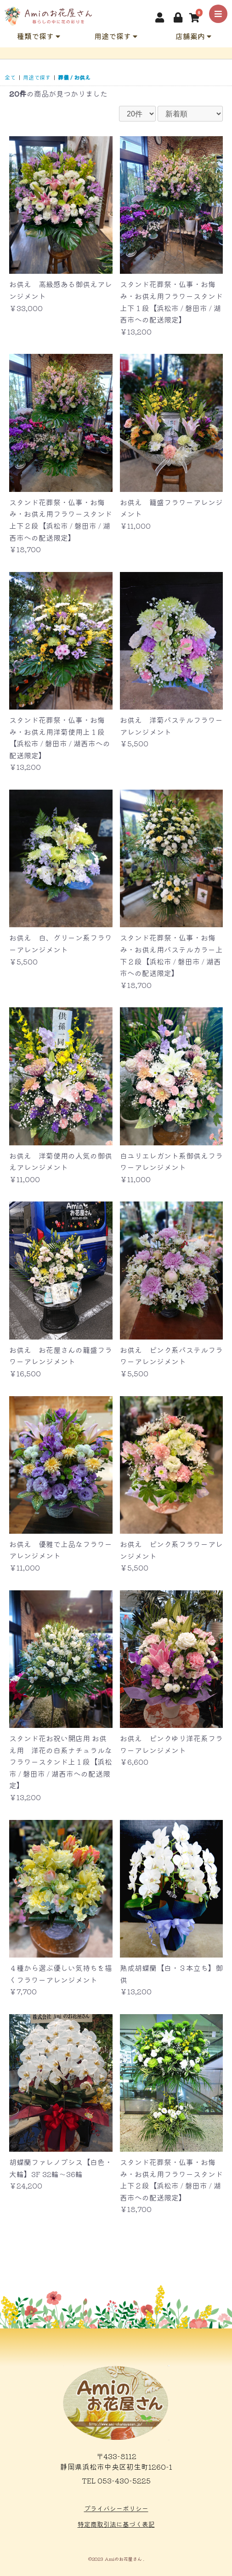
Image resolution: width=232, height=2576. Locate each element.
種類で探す (38, 35)
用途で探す (115, 35)
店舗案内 (193, 35)
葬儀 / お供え (74, 77)
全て (10, 77)
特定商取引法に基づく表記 (116, 2524)
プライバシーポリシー (116, 2508)
